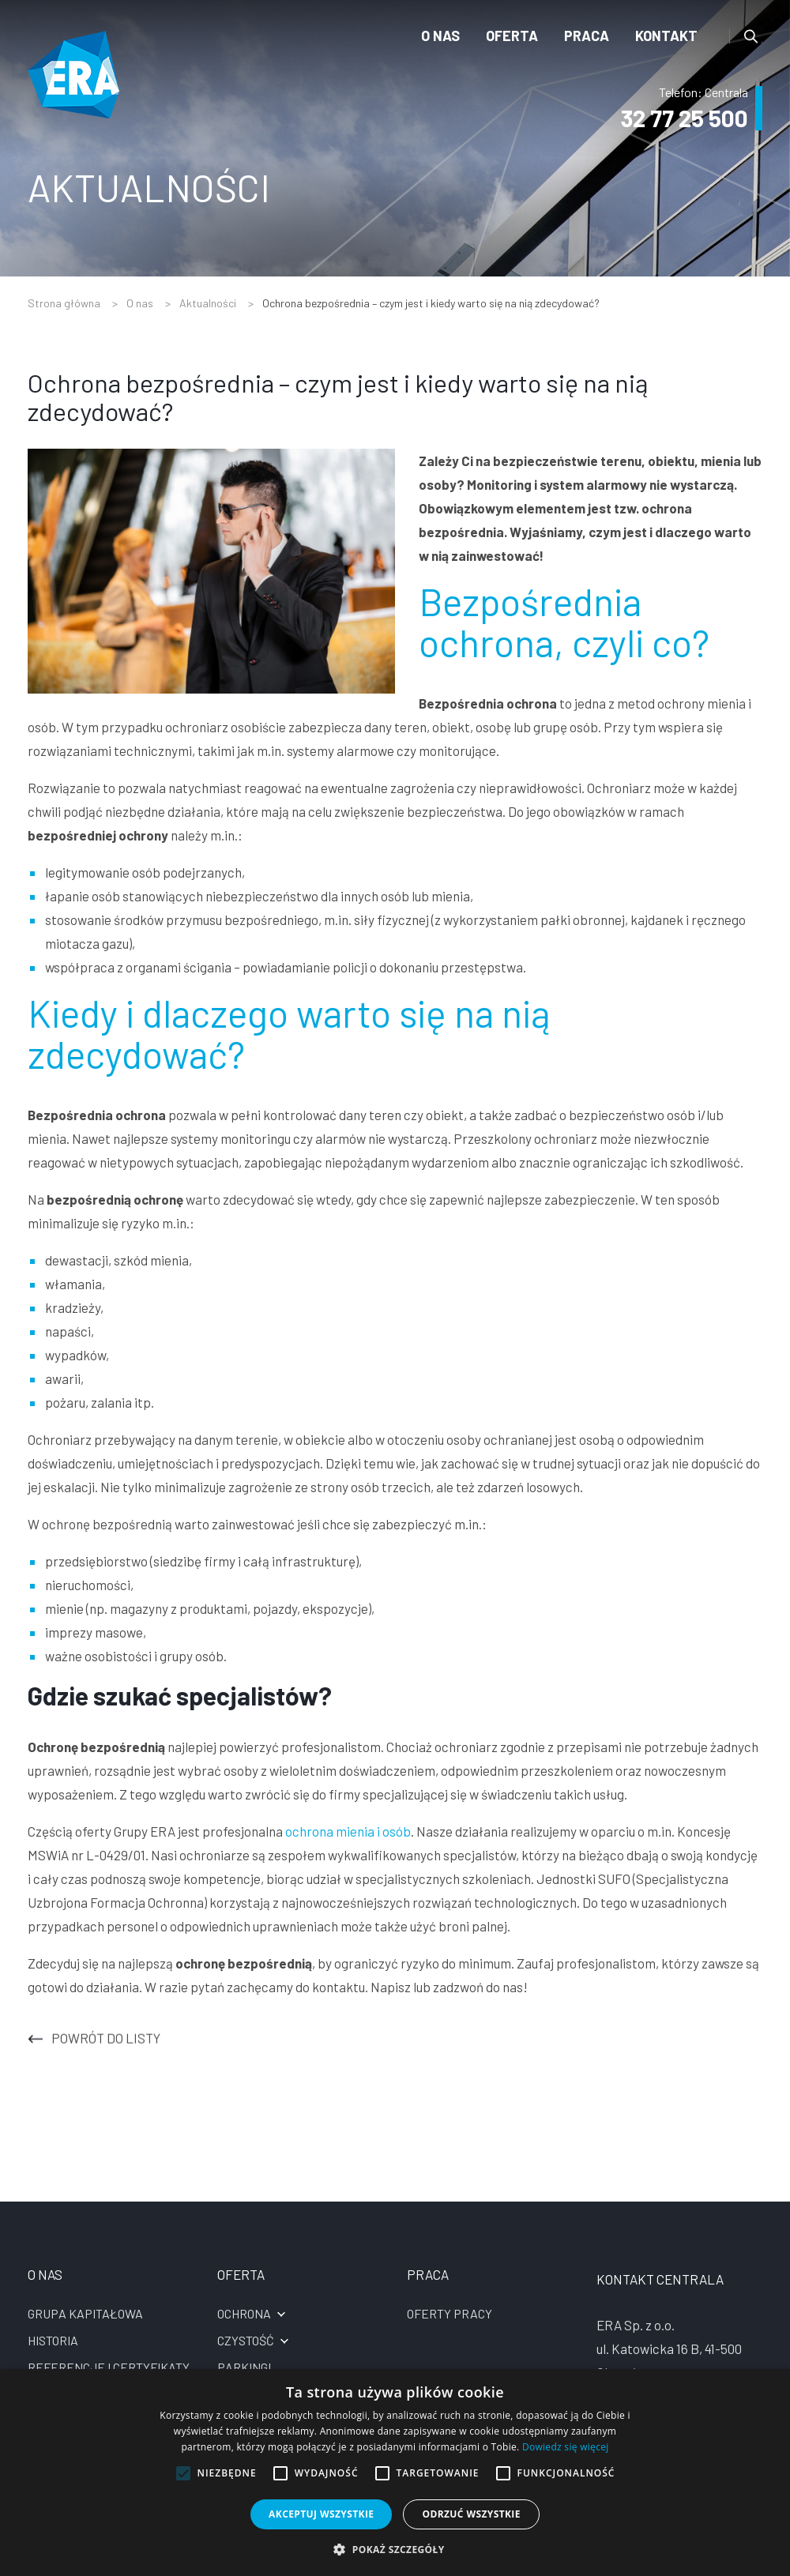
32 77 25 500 (683, 118)
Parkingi (244, 2367)
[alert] (395, 2472)
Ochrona (244, 2313)
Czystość (245, 2340)
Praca (586, 35)
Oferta (512, 35)
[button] (394, 2549)
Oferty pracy (449, 2313)
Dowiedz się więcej (565, 2447)
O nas (440, 35)
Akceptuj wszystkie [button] (321, 2514)
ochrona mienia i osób (348, 1831)
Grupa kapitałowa (85, 2313)
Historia (53, 2340)
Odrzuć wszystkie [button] (471, 2514)
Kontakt (666, 35)
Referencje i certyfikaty (109, 2367)
